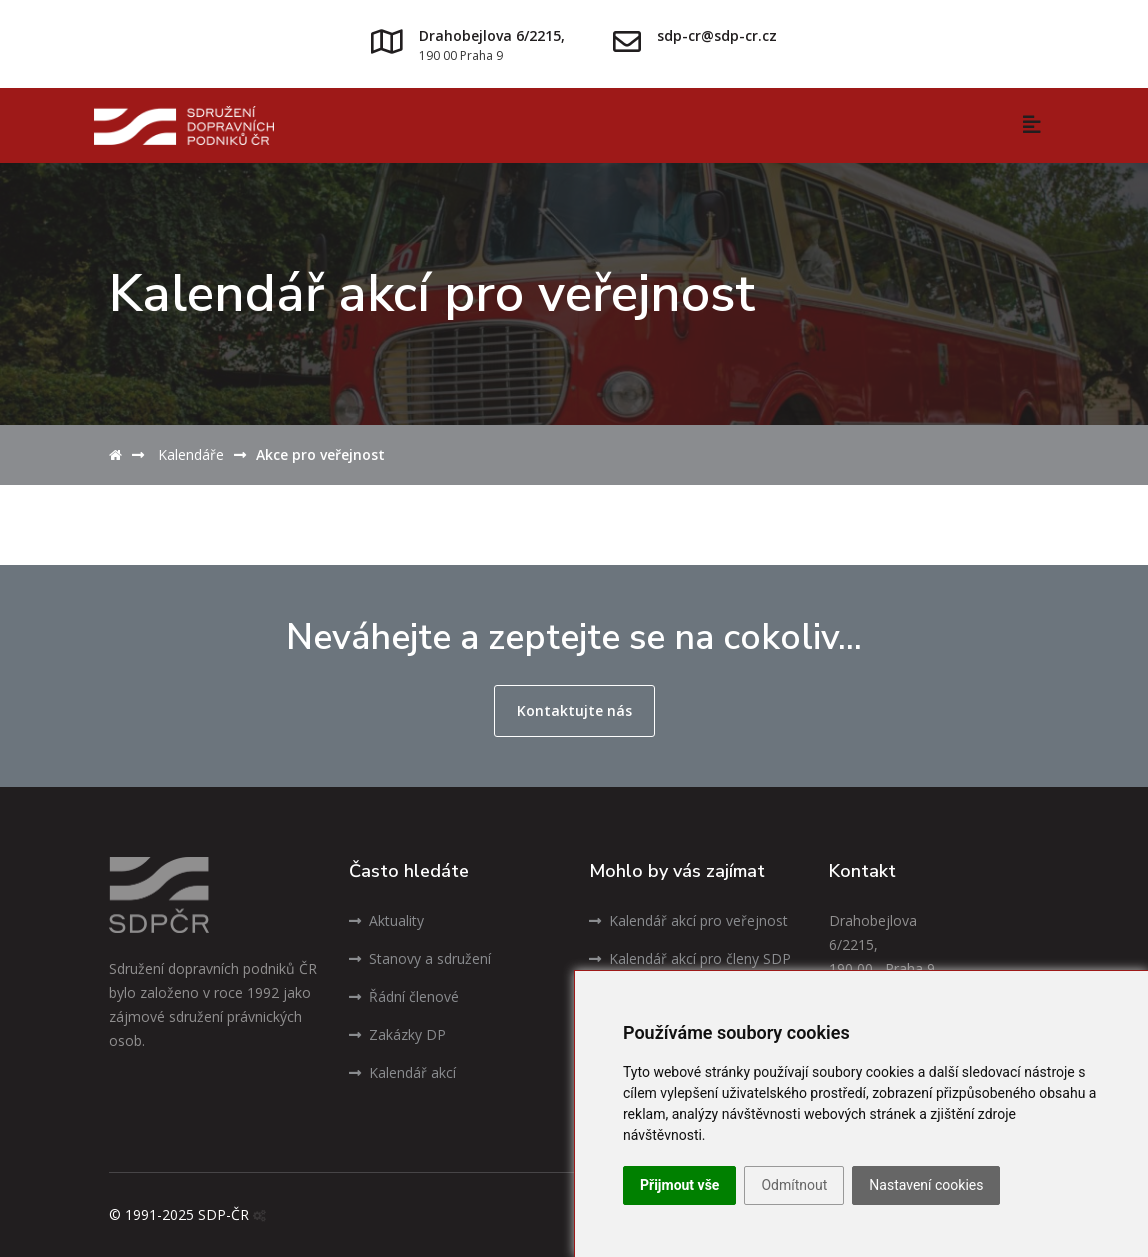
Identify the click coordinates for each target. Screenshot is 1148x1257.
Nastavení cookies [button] (926, 1185)
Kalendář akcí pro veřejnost (688, 920)
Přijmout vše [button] (679, 1185)
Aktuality (386, 920)
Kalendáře (191, 454)
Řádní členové (404, 996)
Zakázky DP (397, 1034)
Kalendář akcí (402, 1072)
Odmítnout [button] (794, 1185)
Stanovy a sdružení (420, 958)
